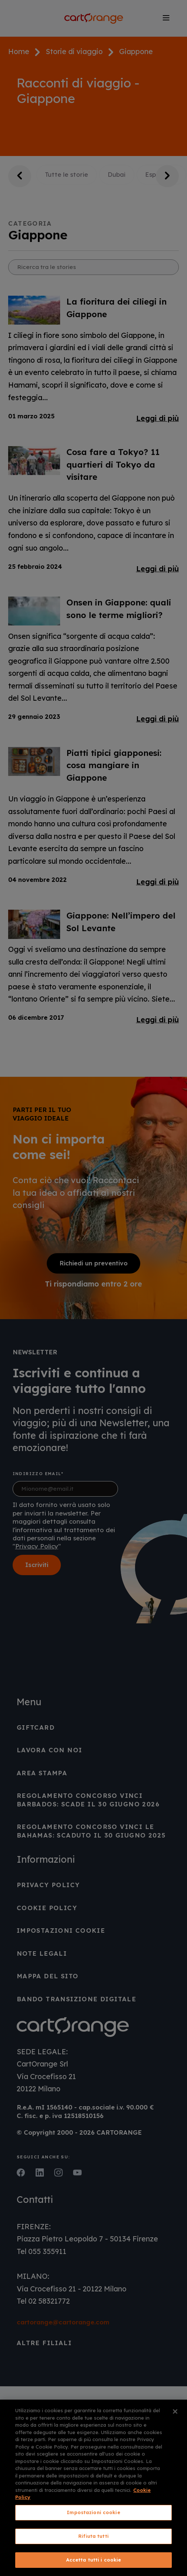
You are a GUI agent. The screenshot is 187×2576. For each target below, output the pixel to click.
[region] (93, 2488)
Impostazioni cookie (93, 2512)
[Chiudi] (175, 2411)
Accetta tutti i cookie (93, 2560)
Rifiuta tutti (93, 2536)
